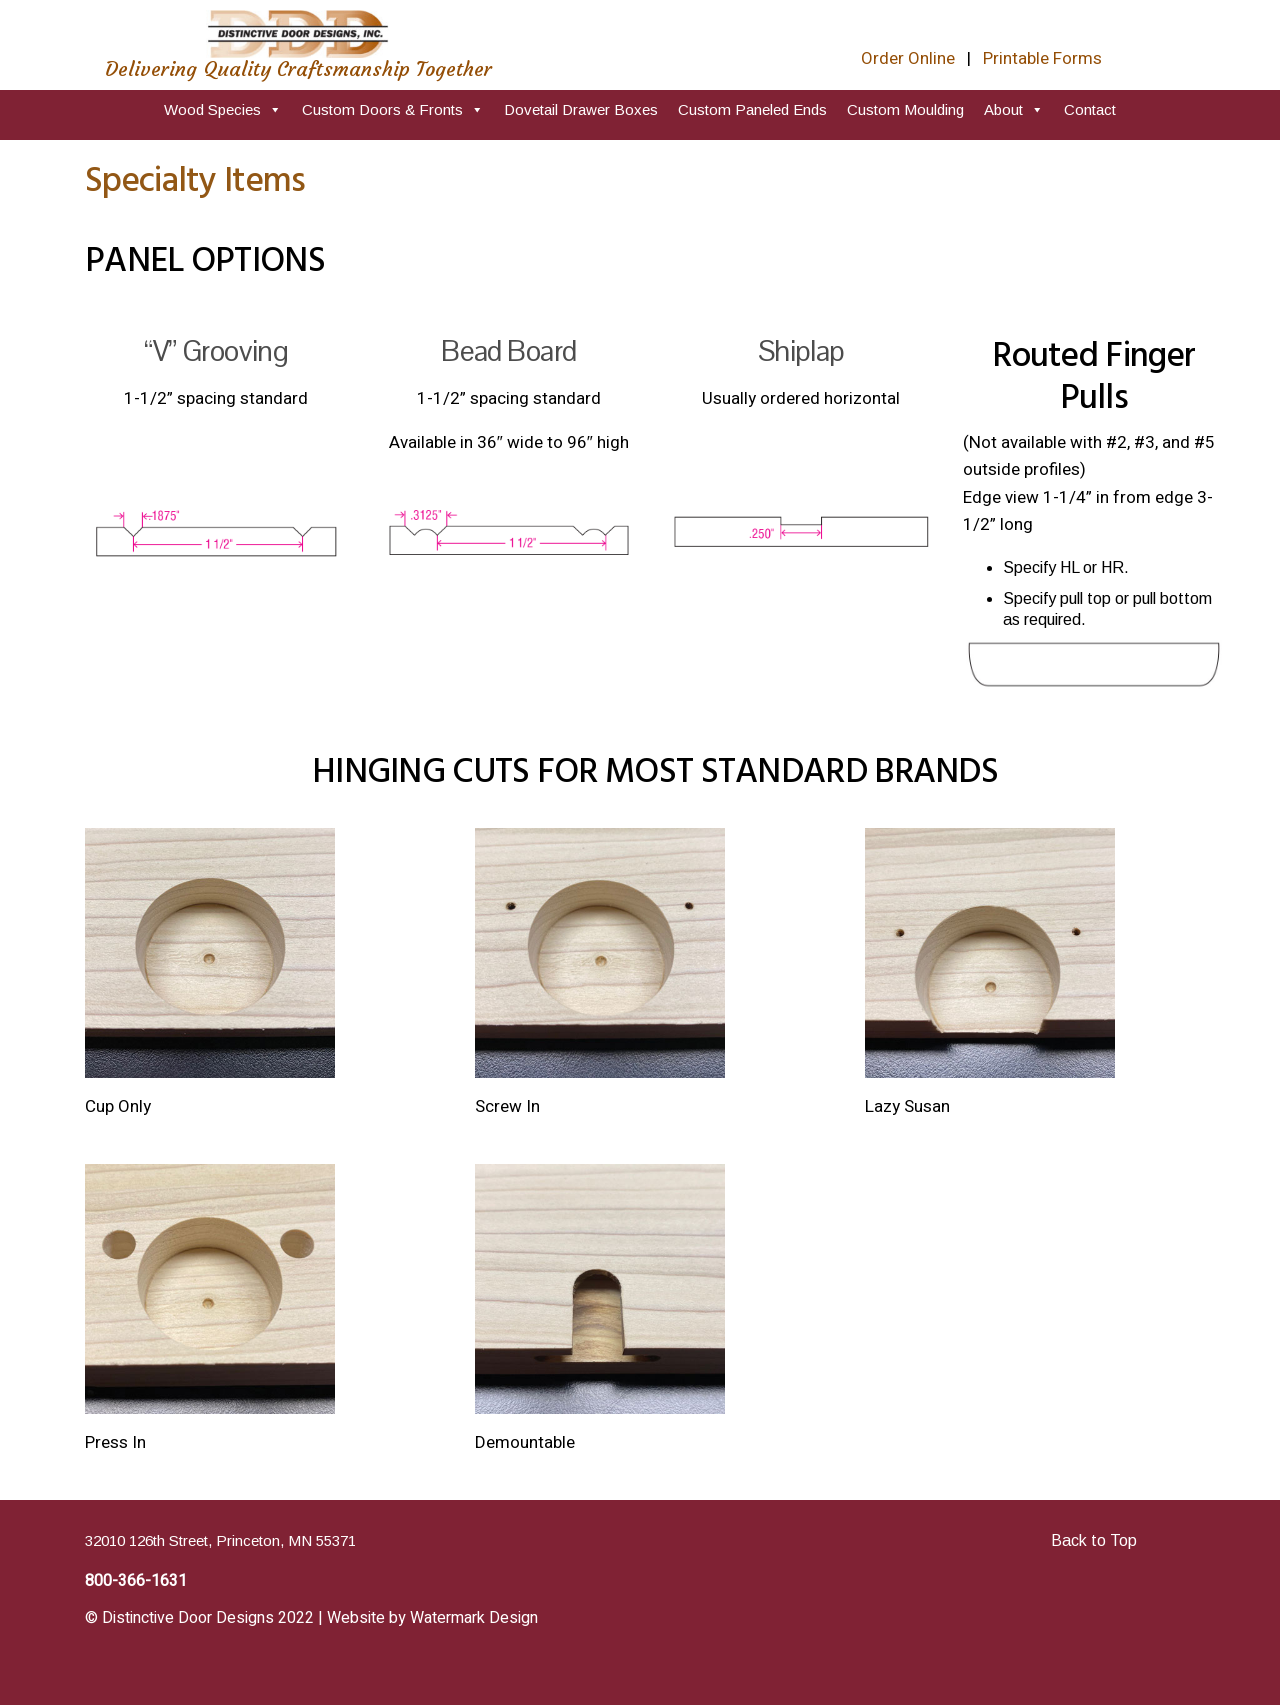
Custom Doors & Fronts (393, 109)
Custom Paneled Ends (752, 109)
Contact (1090, 109)
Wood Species (223, 109)
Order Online (908, 58)
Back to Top (1094, 1540)
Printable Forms (1042, 58)
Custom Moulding (905, 109)
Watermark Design (474, 1618)
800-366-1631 (136, 1581)
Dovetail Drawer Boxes (581, 109)
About (1014, 109)
